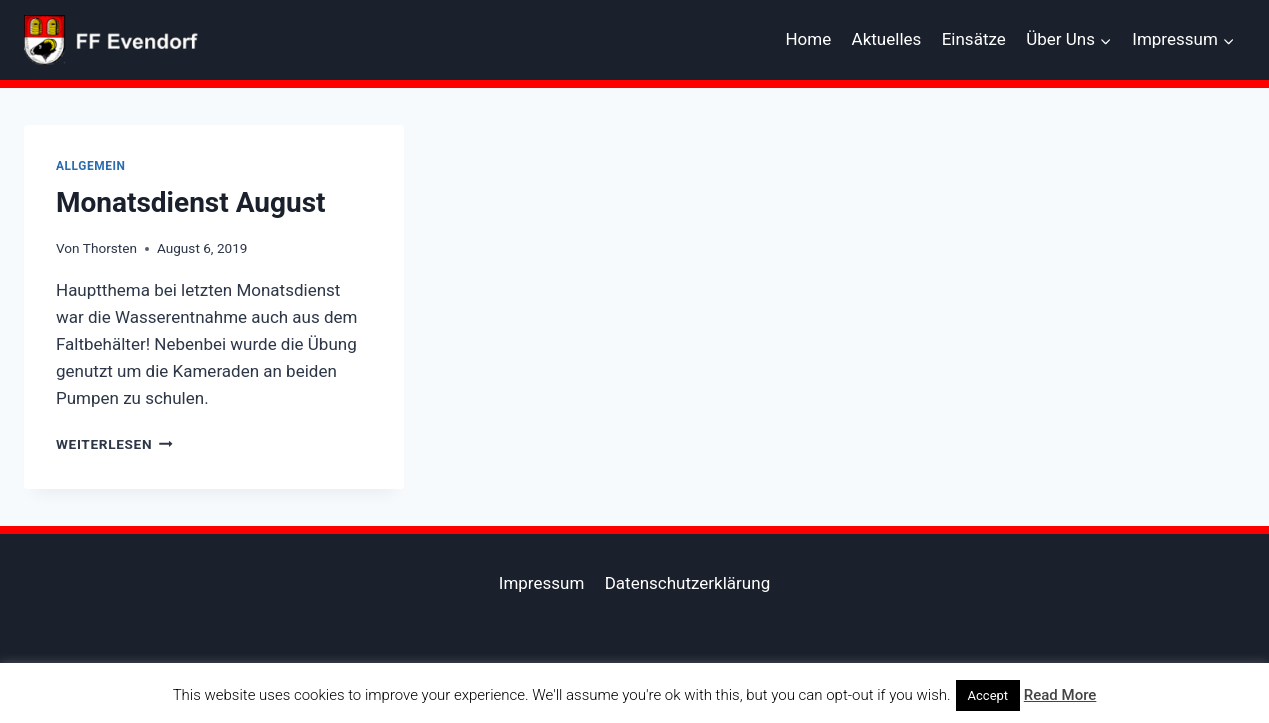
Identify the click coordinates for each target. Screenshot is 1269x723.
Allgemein (91, 166)
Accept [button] (988, 695)
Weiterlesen (114, 444)
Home (808, 39)
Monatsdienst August (191, 202)
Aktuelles (887, 39)
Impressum (542, 583)
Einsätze (974, 39)
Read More (1060, 695)
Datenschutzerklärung (687, 583)
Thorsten (110, 248)
